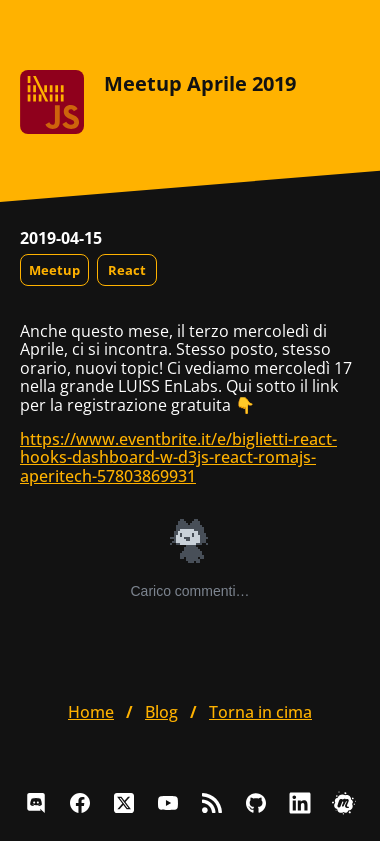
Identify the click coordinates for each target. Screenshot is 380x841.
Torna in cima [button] (260, 712)
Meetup (54, 270)
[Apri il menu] (344, 30)
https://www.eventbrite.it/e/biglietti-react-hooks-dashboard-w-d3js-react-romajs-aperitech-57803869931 (178, 457)
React (127, 270)
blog (161, 712)
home (91, 712)
